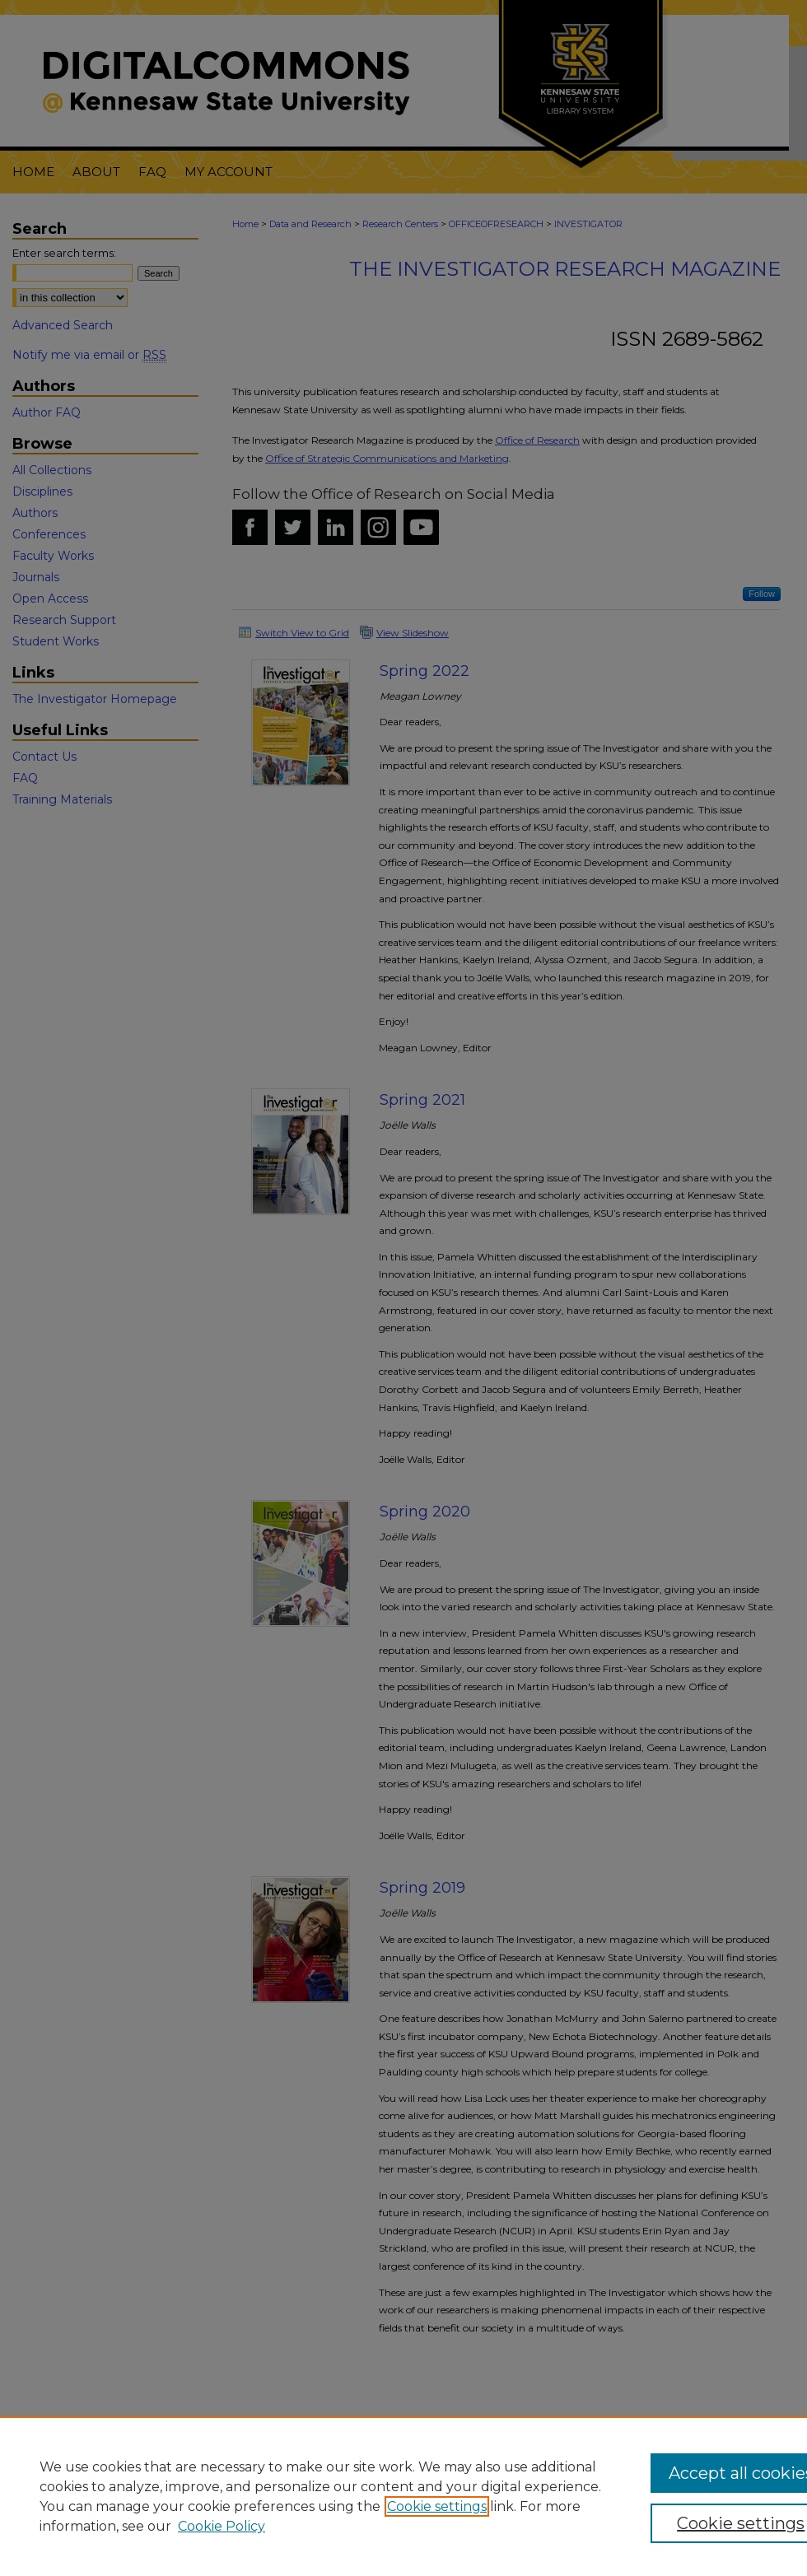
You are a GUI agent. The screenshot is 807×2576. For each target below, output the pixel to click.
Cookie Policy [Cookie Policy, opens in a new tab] (221, 2526)
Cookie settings (437, 2506)
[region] (403, 2496)
